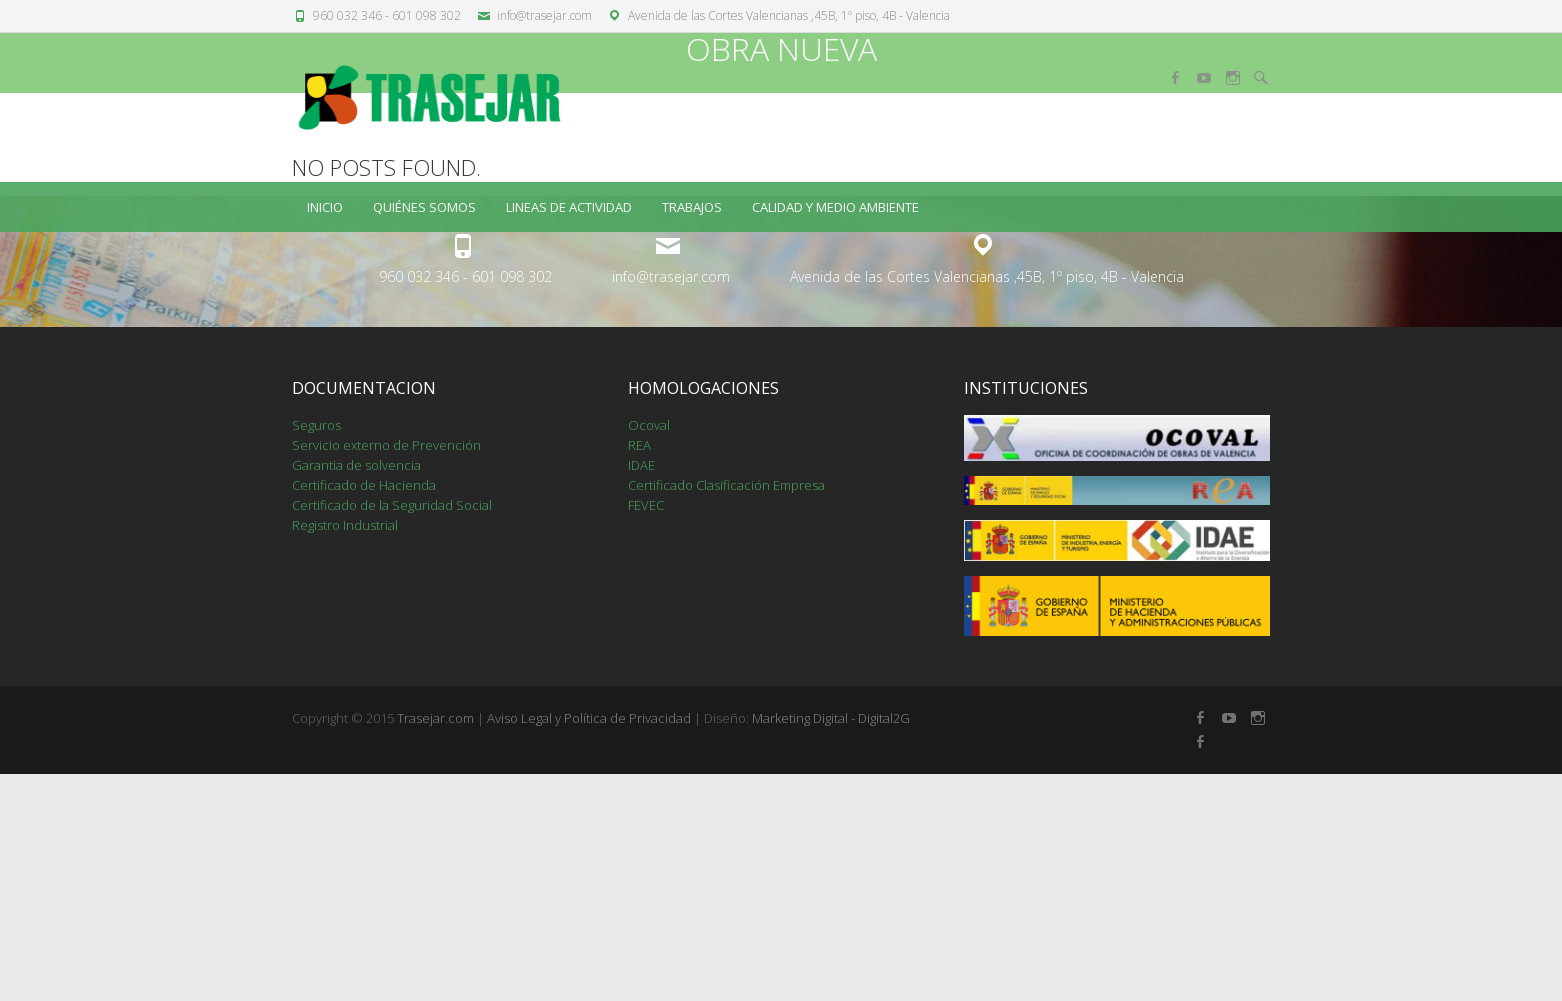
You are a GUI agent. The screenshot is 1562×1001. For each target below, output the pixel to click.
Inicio (325, 207)
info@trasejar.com (544, 15)
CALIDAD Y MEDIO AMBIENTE (835, 207)
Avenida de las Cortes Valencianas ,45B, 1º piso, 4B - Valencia (789, 15)
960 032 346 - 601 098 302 (387, 15)
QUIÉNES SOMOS (424, 207)
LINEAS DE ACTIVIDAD (569, 207)
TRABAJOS (692, 207)
